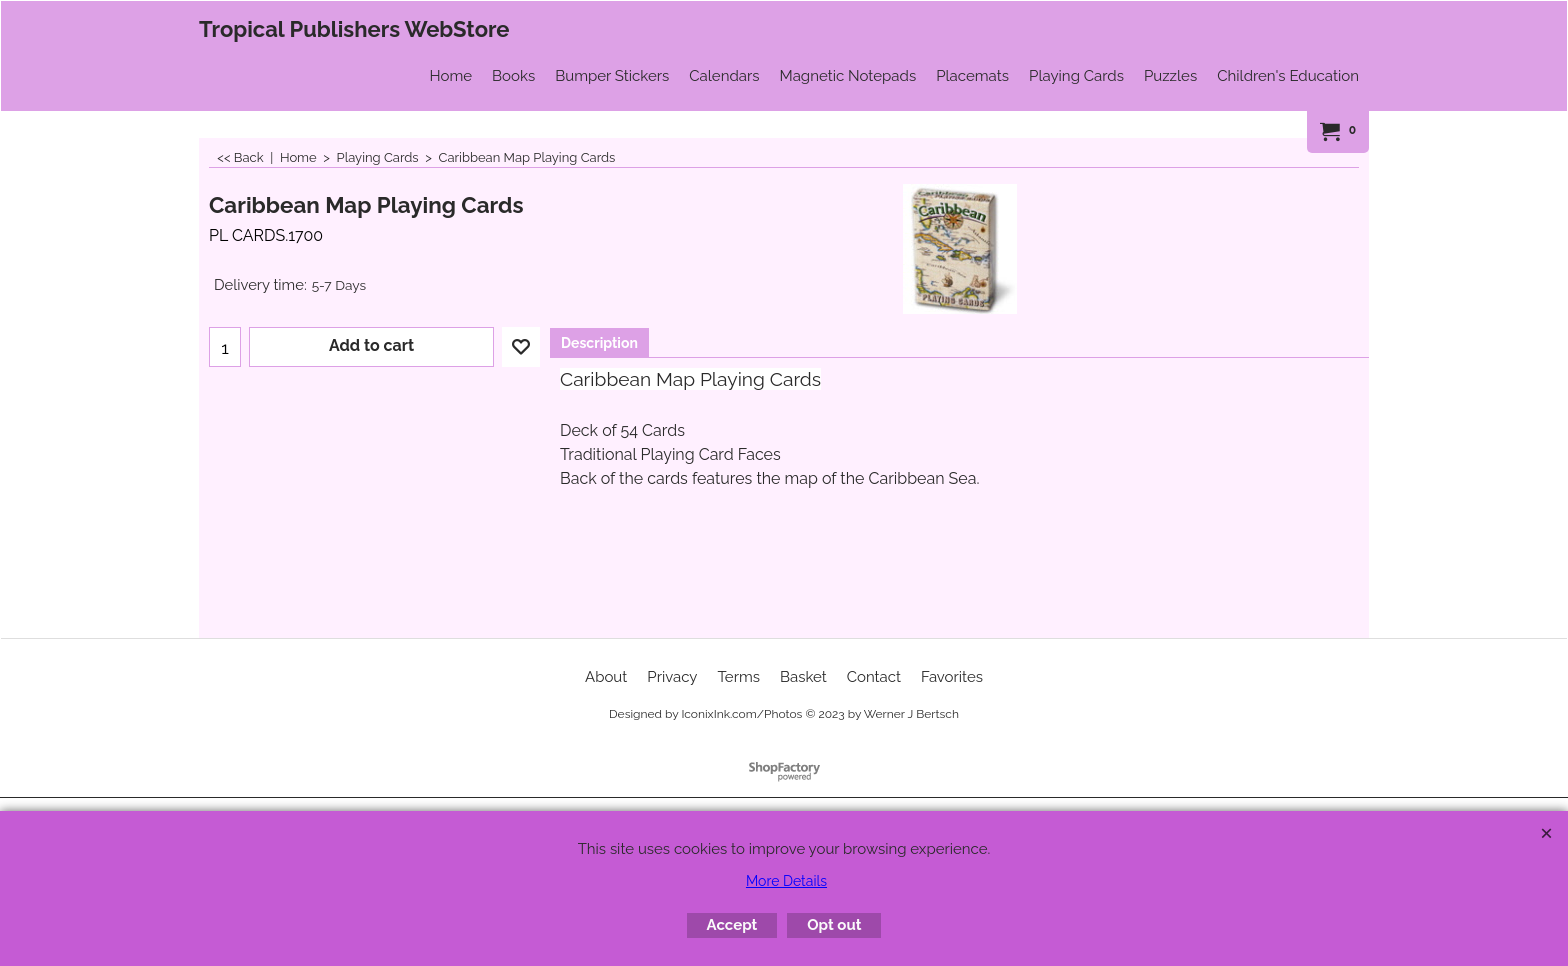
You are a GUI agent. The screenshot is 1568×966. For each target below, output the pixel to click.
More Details (786, 881)
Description (599, 343)
